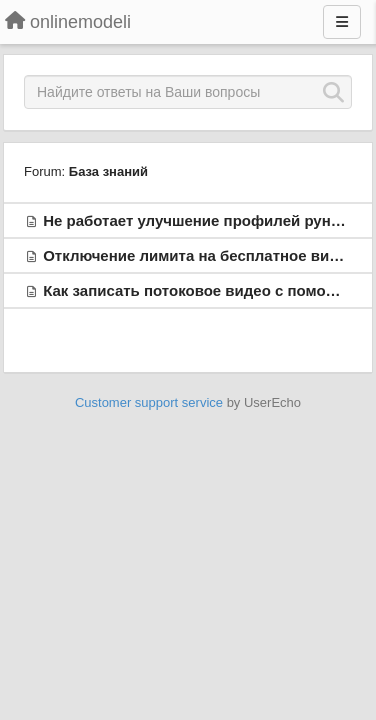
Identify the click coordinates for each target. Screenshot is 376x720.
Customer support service (149, 402)
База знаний (108, 171)
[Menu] (342, 22)
